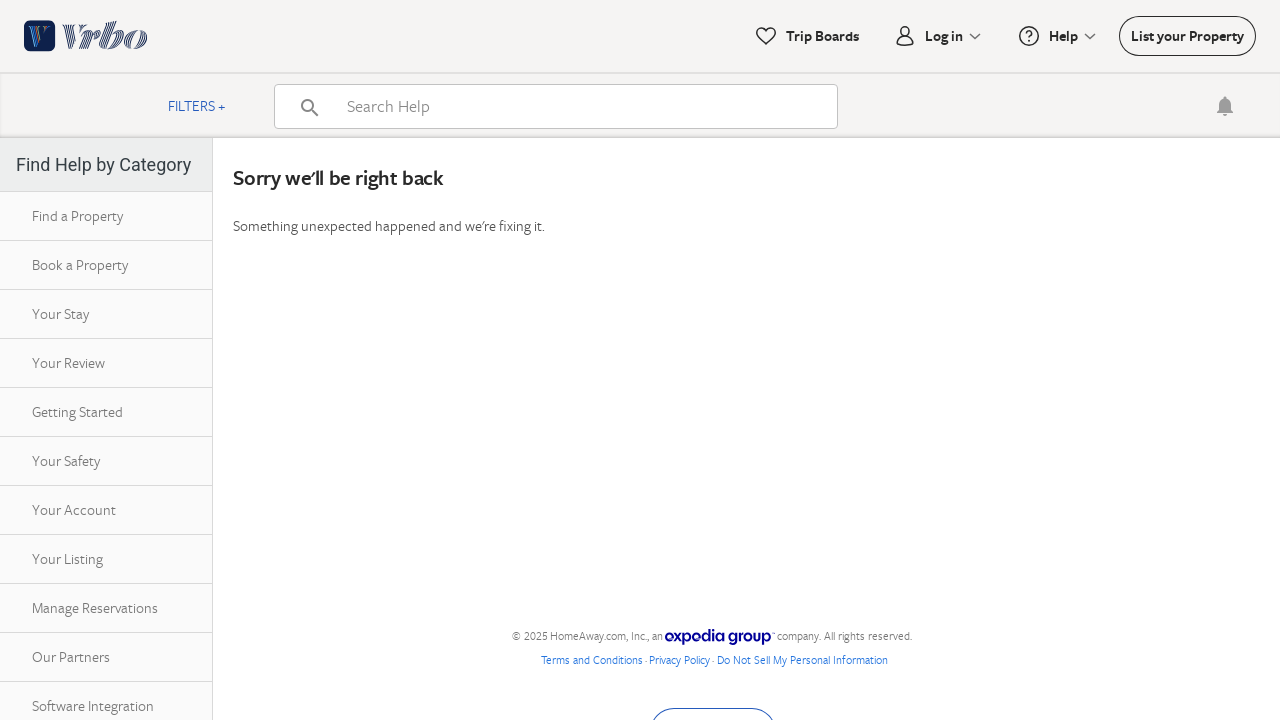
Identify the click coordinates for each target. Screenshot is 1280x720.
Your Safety (66, 460)
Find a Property (77, 215)
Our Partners (71, 656)
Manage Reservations (95, 607)
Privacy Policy (679, 659)
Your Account (74, 509)
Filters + (197, 105)
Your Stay (60, 313)
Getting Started (77, 411)
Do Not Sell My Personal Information (802, 659)
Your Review (68, 362)
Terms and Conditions (592, 659)
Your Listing (67, 558)
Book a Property (80, 264)
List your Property (1187, 35)
